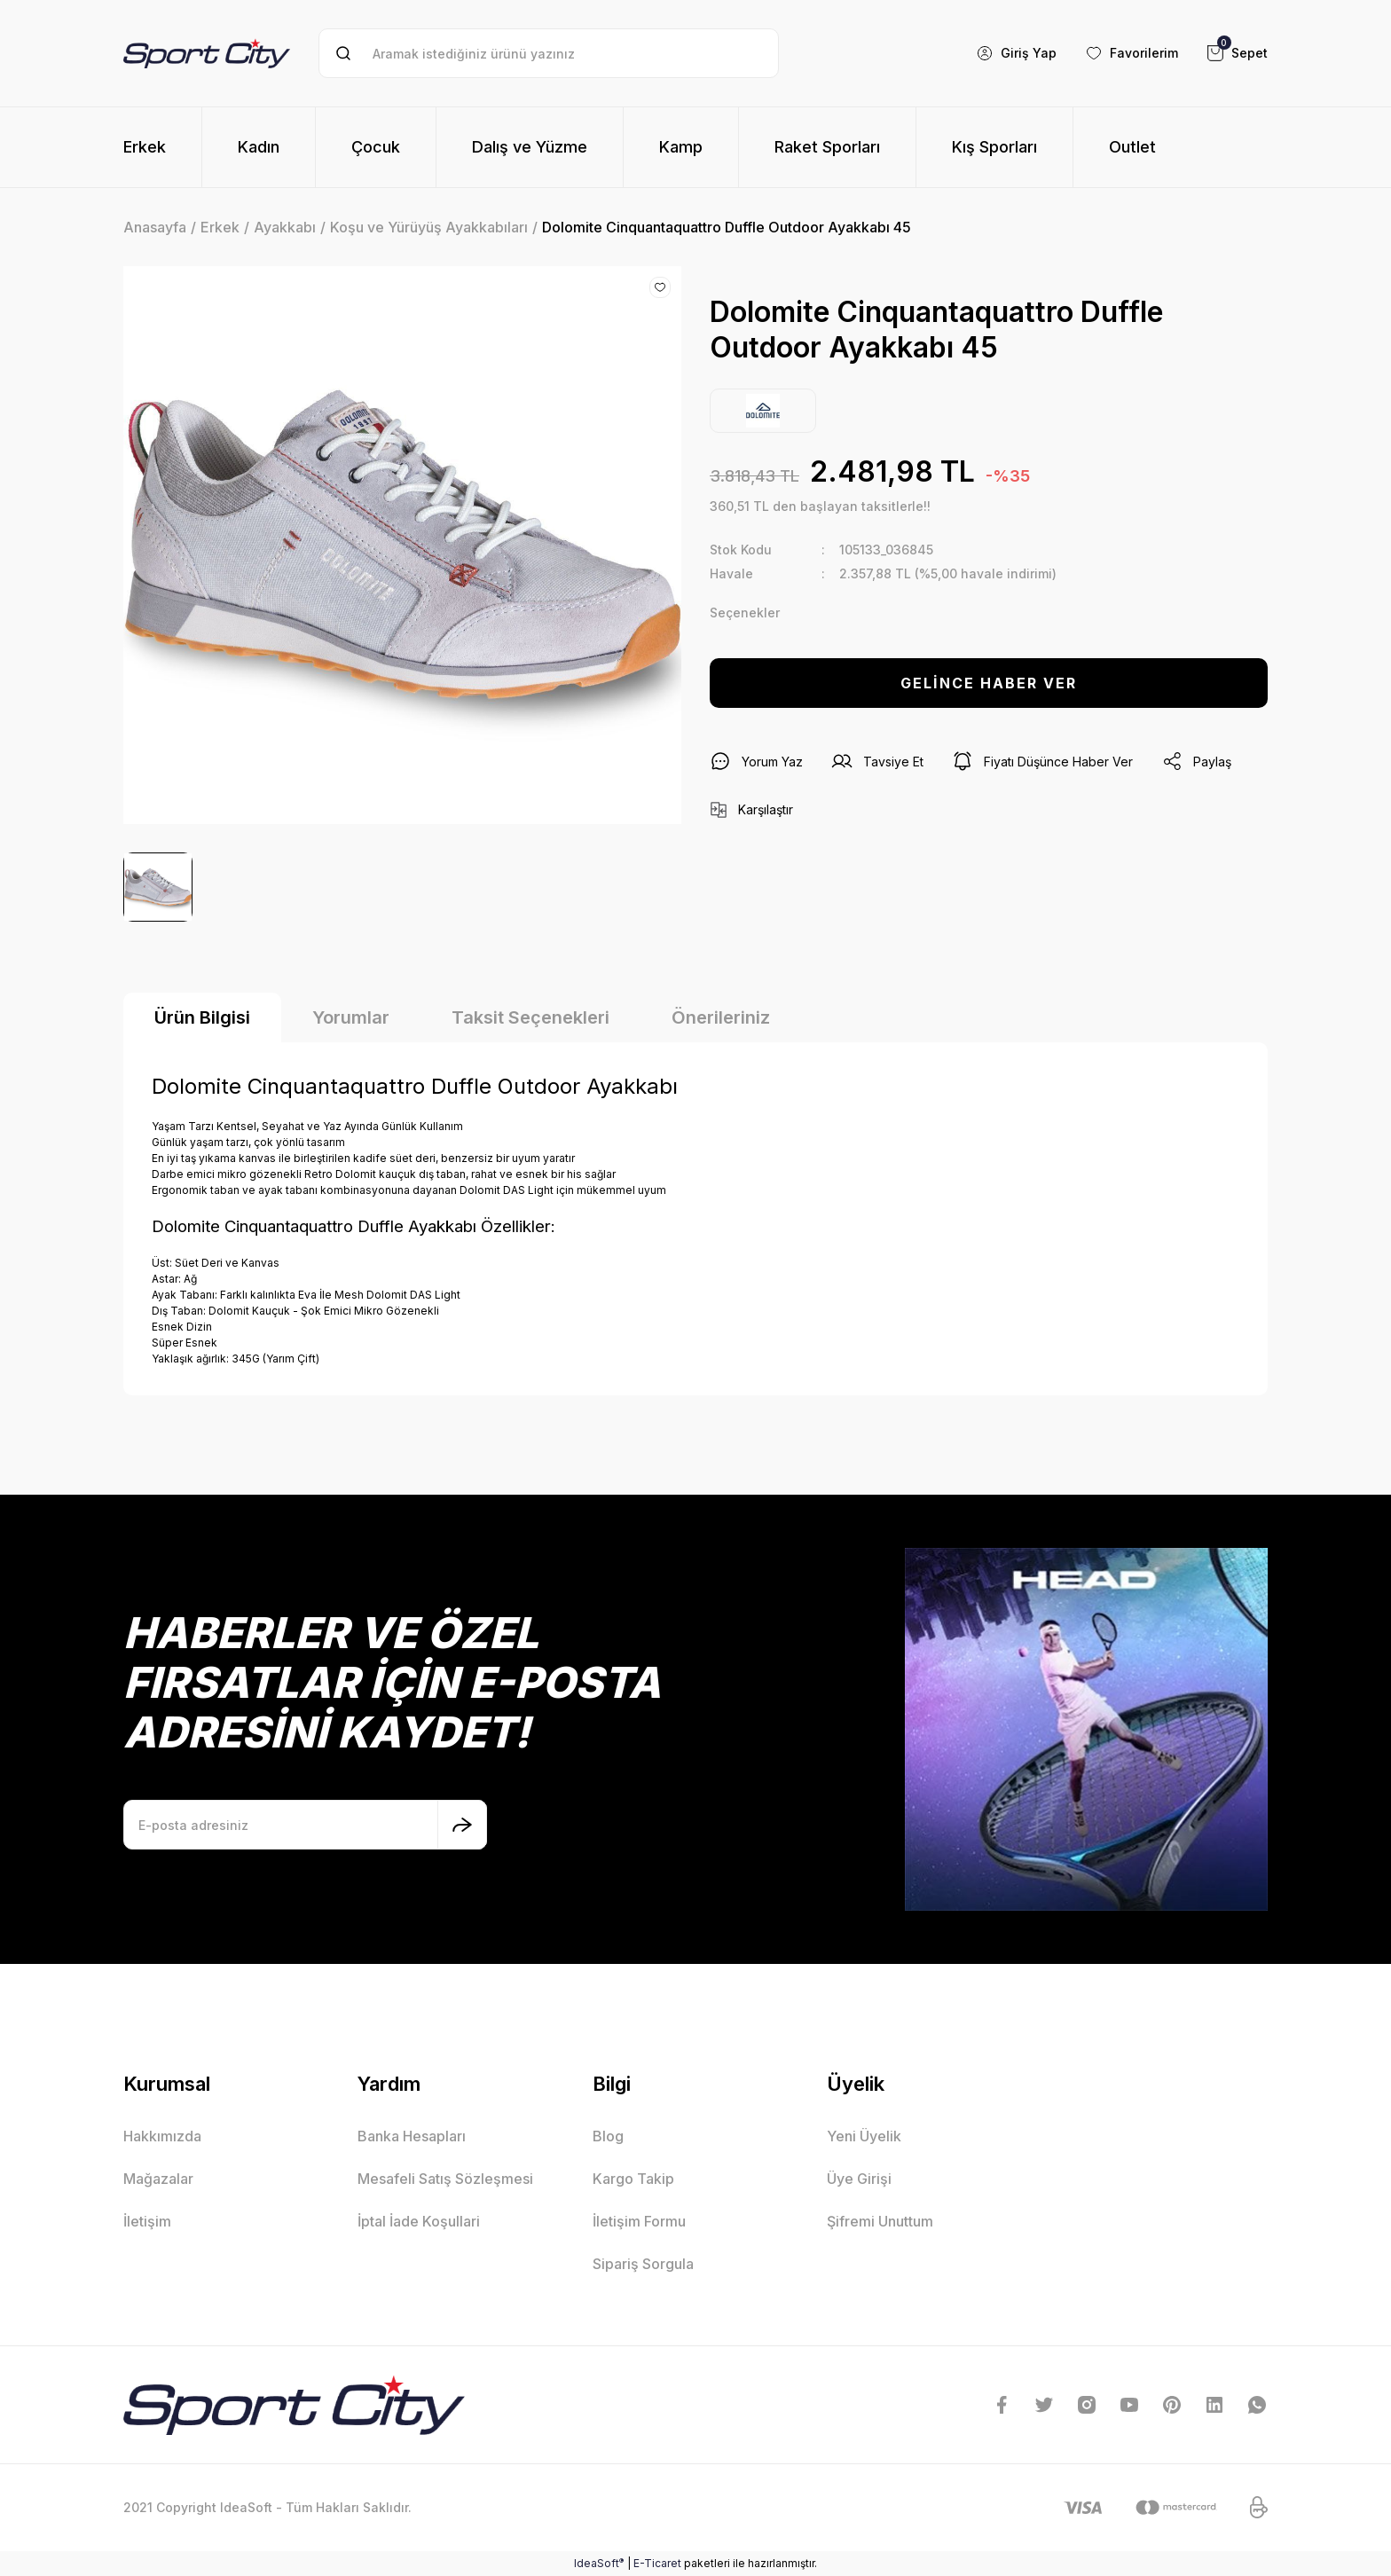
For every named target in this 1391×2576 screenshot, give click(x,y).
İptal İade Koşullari (419, 2221)
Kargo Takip (633, 2178)
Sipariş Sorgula (643, 2264)
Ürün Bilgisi (202, 1017)
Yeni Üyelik (864, 2136)
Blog (608, 2136)
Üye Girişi (859, 2178)
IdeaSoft (599, 2563)
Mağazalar (158, 2178)
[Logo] (206, 52)
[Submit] (462, 1825)
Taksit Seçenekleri (530, 1017)
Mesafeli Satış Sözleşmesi (445, 2178)
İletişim (147, 2221)
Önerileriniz (721, 1017)
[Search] (548, 53)
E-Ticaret (657, 2563)
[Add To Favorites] (660, 287)
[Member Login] (1016, 53)
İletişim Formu (639, 2221)
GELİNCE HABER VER (988, 683)
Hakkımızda (162, 2136)
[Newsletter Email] (305, 1825)
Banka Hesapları (412, 2136)
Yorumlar (350, 1017)
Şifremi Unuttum (880, 2221)
